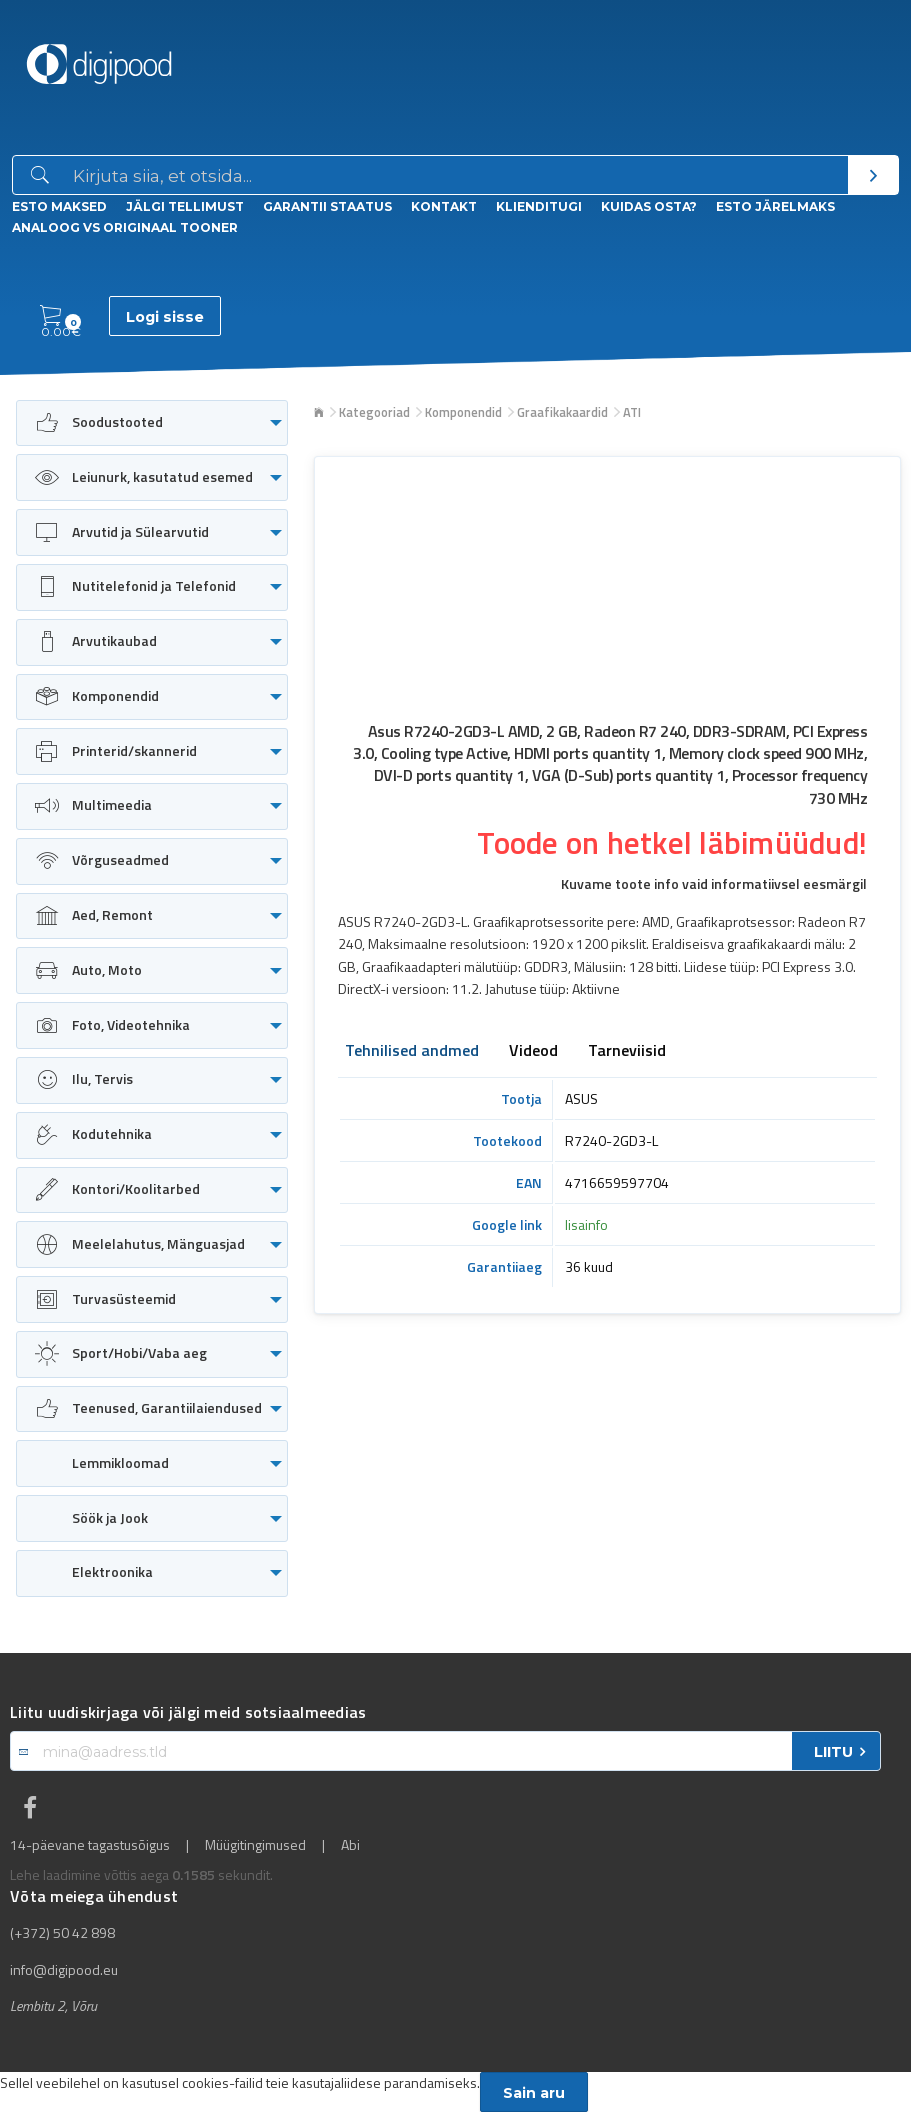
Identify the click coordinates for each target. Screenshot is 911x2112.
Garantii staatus (327, 206)
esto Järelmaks (775, 206)
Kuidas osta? (649, 206)
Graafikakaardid (562, 412)
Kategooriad (374, 412)
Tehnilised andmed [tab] (412, 1052)
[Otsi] (873, 175)
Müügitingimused (255, 1845)
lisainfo (586, 1224)
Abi (350, 1845)
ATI (632, 412)
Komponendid (463, 412)
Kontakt (444, 206)
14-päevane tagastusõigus (90, 1845)
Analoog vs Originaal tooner (125, 227)
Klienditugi (539, 206)
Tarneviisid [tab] (627, 1052)
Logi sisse (165, 317)
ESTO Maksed (59, 206)
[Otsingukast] (456, 176)
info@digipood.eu (64, 1970)
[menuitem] (152, 423)
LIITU (833, 1752)
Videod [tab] (533, 1052)
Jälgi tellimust (185, 206)
